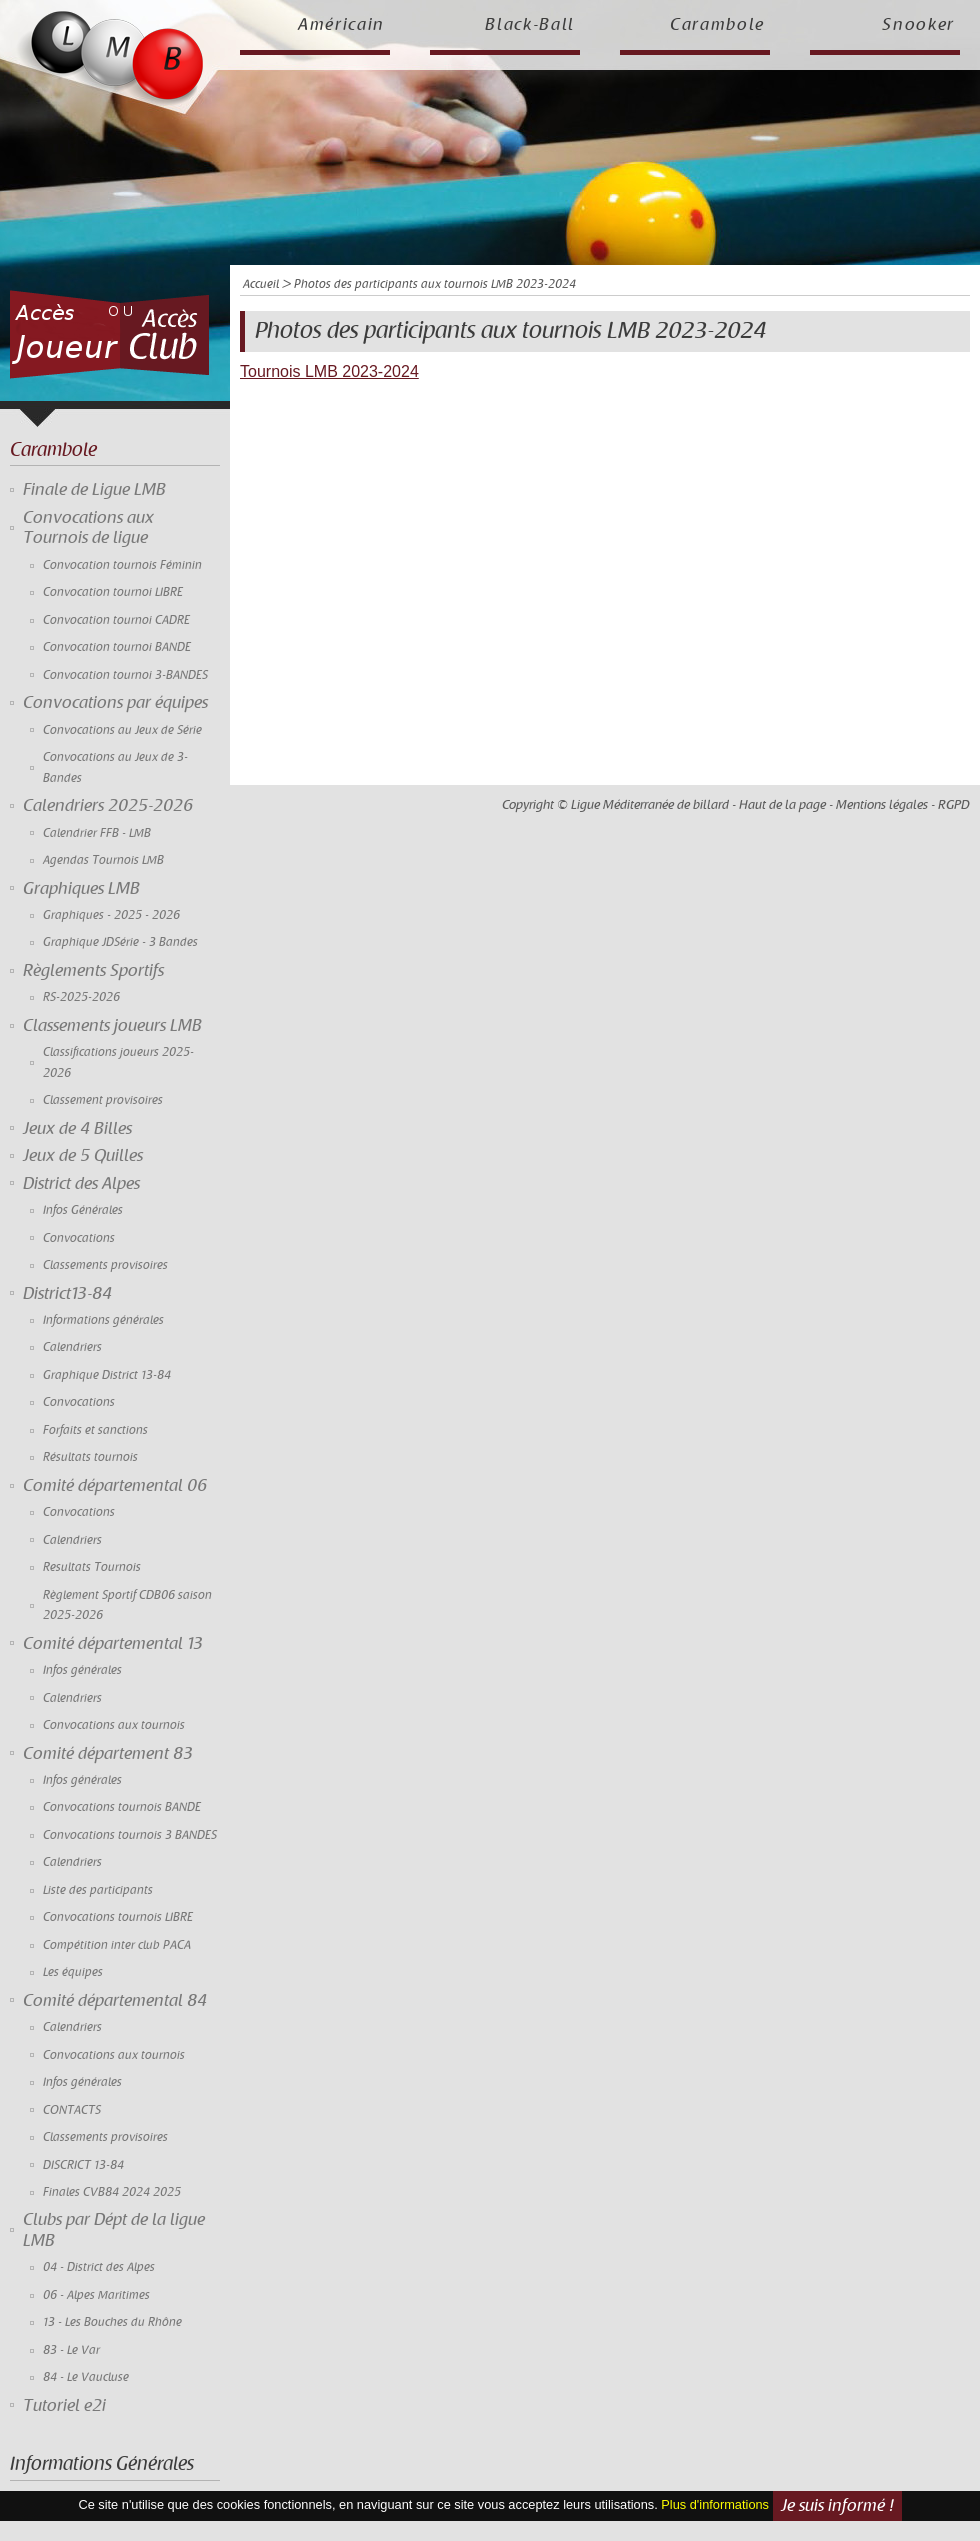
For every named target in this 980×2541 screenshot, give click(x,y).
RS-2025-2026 (81, 997)
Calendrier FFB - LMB (97, 833)
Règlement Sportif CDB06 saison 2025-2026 (127, 1605)
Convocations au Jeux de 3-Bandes (115, 767)
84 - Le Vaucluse (86, 2377)
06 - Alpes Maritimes (96, 2295)
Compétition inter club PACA (117, 1945)
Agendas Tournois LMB (103, 860)
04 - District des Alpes (99, 2267)
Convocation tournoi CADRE (116, 620)
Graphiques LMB (81, 889)
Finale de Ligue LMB (94, 490)
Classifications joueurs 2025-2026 (118, 1062)
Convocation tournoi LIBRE (113, 592)
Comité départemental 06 (115, 1486)
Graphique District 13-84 (107, 1375)
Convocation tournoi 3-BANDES (125, 675)
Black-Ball (530, 25)
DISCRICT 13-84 (83, 2165)
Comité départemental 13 (113, 1644)
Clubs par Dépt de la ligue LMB (114, 2230)
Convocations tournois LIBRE (118, 1917)
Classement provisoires (103, 1100)
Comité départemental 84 (115, 2001)
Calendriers (72, 1347)
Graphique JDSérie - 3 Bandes (120, 942)
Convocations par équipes (115, 703)
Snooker (918, 25)
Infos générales (82, 1670)
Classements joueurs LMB (112, 1026)
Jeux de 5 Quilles (83, 1156)
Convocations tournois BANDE (122, 1807)
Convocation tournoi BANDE (117, 647)
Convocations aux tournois (114, 1725)
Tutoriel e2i (64, 2406)
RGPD (954, 805)
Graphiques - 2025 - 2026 (111, 915)
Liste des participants (98, 1890)
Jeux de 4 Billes (77, 1129)
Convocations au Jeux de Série (122, 730)
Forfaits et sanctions (95, 1430)
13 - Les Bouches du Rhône (112, 2322)
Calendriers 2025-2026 (108, 806)
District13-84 (67, 1294)
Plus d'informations (715, 2504)
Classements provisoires (105, 1265)
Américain (341, 25)
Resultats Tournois (92, 1567)
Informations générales (103, 1320)
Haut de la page (782, 805)
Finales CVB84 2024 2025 (112, 2192)
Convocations (79, 1238)
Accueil (261, 284)
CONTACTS (72, 2110)
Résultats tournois (90, 1457)
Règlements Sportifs (93, 971)
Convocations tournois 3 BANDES (130, 1835)
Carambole (717, 25)
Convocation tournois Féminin (122, 565)
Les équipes (73, 1972)
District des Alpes (81, 1184)
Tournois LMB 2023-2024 (329, 371)
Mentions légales (882, 805)
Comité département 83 (108, 1754)
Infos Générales (83, 1210)
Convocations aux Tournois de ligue (88, 528)
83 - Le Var (71, 2350)
